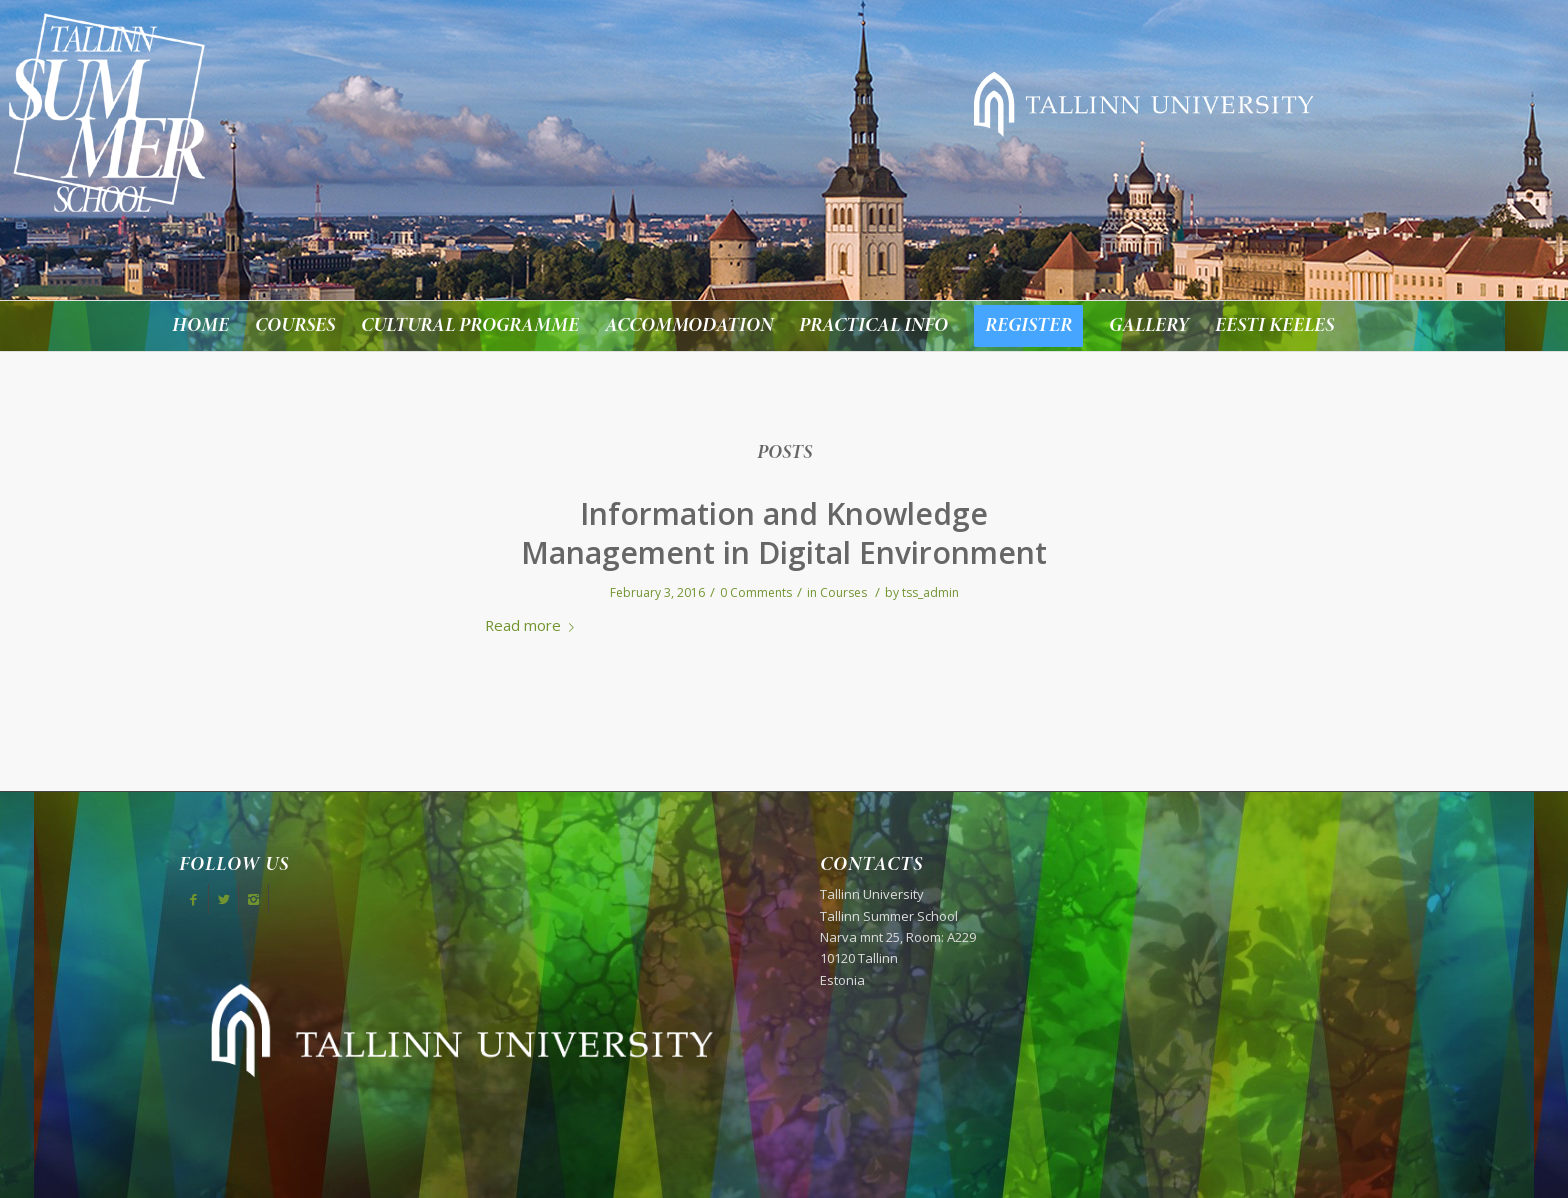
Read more (533, 625)
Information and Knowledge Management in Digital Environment (784, 533)
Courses (843, 592)
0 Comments (756, 592)
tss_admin (930, 592)
